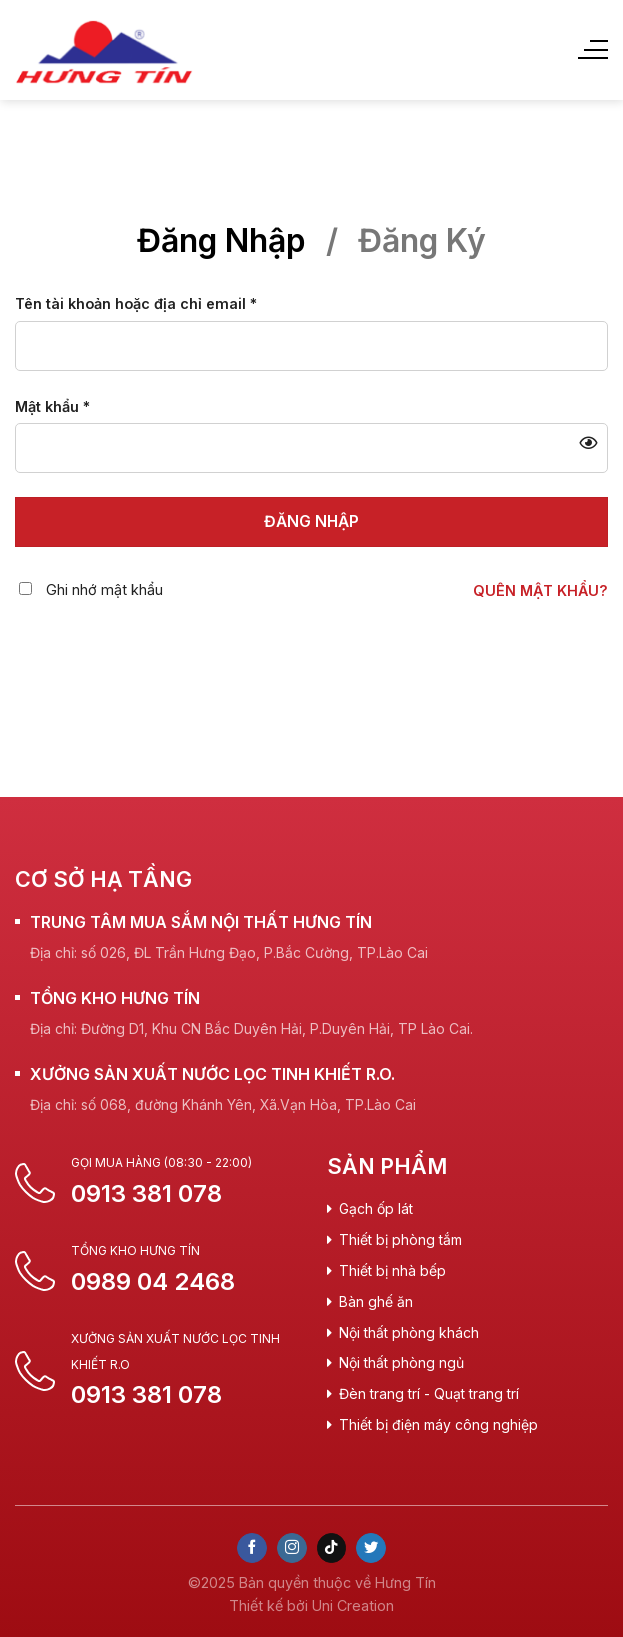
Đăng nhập (311, 521)
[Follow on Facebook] (252, 1548)
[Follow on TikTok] (332, 1548)
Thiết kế (256, 1605)
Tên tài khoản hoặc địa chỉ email (136, 303)
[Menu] (592, 50)
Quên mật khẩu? (540, 590)
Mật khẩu (52, 406)
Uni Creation (353, 1605)
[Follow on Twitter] (371, 1548)
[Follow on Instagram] (292, 1548)
